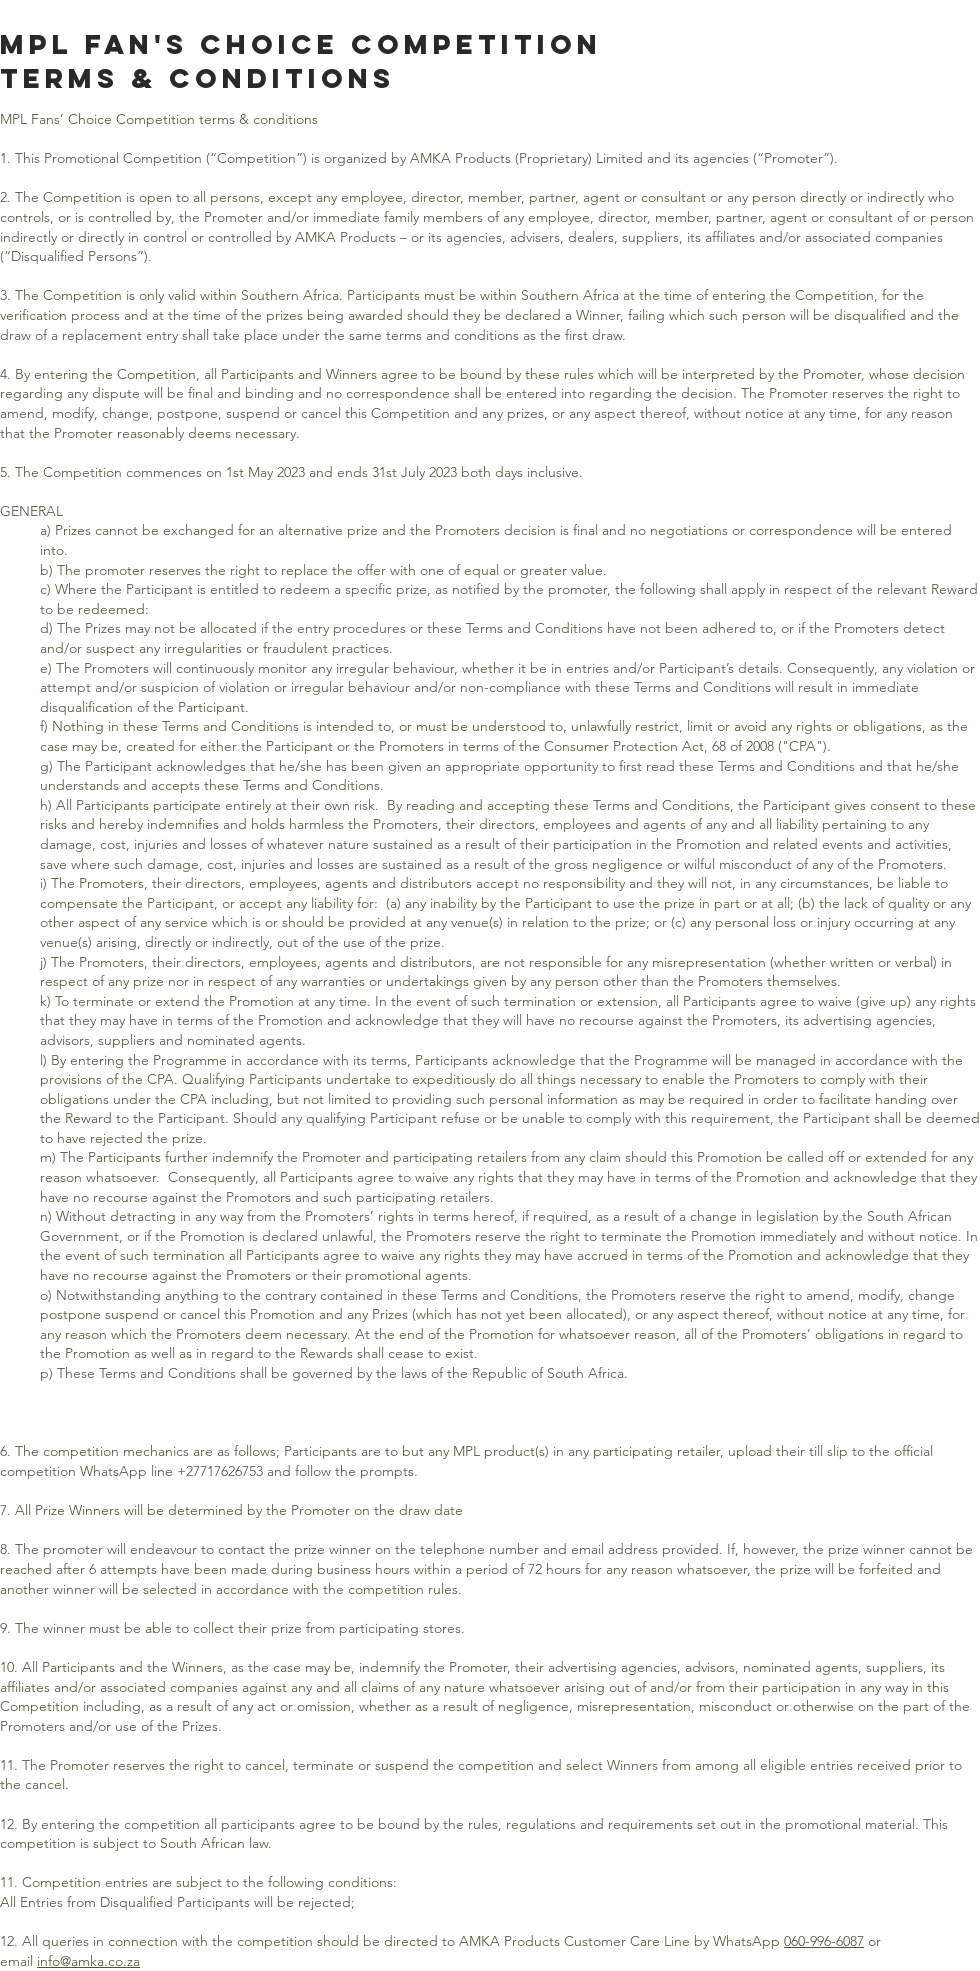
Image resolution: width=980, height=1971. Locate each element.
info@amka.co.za (88, 1961)
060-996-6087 (824, 1941)
